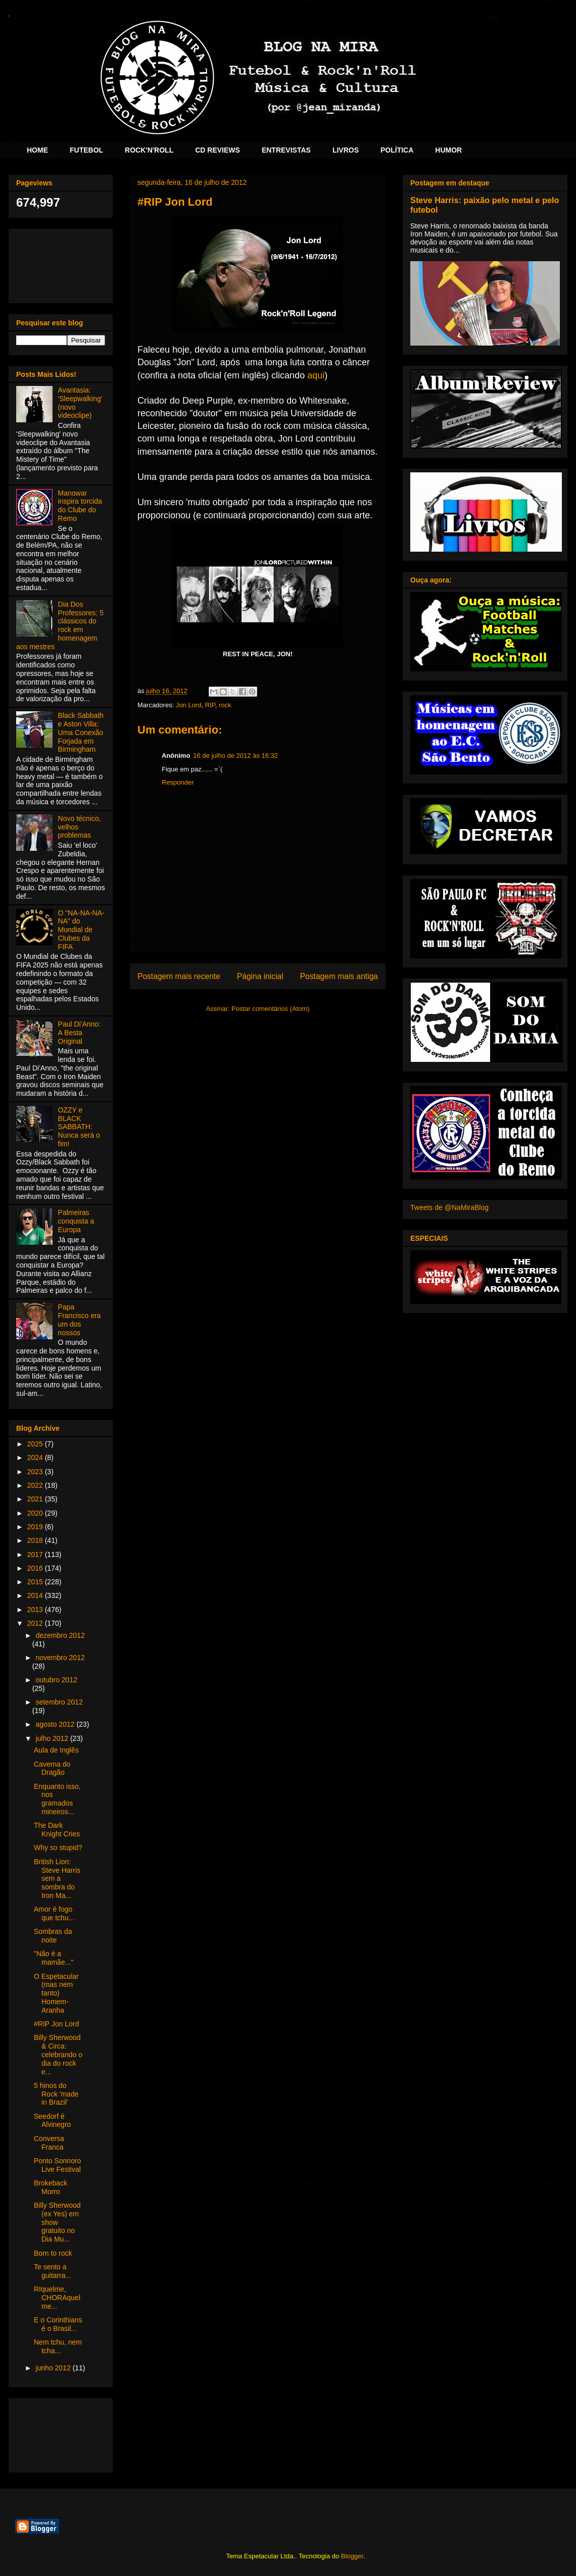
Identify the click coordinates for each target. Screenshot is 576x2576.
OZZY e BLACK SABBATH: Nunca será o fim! (79, 1127)
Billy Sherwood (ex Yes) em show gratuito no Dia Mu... (57, 2222)
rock (225, 705)
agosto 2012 (55, 1724)
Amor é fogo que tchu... (54, 1913)
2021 (36, 1499)
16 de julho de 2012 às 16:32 (235, 755)
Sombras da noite (53, 1935)
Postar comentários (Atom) (270, 1008)
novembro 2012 (59, 1658)
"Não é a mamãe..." (53, 1958)
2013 (36, 1610)
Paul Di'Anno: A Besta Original (79, 1032)
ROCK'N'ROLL (149, 150)
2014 (36, 1595)
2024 (36, 1457)
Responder (178, 782)
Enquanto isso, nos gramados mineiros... (57, 1799)
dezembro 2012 (59, 1635)
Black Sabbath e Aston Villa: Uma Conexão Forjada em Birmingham (81, 732)
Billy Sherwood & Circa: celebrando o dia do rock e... (58, 2054)
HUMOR (448, 150)
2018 (36, 1540)
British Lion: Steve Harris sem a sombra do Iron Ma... (57, 1879)
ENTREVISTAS (286, 150)
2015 (36, 1582)
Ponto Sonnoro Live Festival (57, 2165)
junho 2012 (53, 2368)
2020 (36, 1513)
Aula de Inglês (56, 1750)
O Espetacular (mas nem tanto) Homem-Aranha (56, 1993)
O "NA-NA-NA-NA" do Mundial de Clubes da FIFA (81, 930)
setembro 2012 (58, 1702)
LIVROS (345, 150)
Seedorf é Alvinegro (52, 2120)
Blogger (352, 2556)
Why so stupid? (58, 1847)
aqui (315, 375)
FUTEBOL (86, 150)
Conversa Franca (49, 2142)
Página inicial (260, 976)
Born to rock (53, 2253)
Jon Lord (189, 705)
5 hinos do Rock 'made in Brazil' (56, 2094)
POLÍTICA (396, 150)
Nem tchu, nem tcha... (58, 2346)
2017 (36, 1554)
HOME (37, 150)
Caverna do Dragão (52, 1768)
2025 (36, 1444)
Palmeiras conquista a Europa (76, 1221)
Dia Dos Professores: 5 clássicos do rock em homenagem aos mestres (60, 625)
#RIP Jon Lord (56, 2024)
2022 (36, 1485)
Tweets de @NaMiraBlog (449, 1207)
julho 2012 (52, 1738)
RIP (210, 705)
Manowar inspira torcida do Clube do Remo (80, 505)
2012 (36, 1623)
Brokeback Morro (50, 2187)
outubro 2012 (56, 1680)
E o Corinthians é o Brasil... (58, 2324)
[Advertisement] (60, 264)
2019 (36, 1527)
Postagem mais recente (178, 976)
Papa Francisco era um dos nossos (79, 1319)
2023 (36, 1472)
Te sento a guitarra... (52, 2271)
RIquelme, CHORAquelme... (57, 2297)
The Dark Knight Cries (57, 1829)
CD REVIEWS (217, 150)
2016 (36, 1568)
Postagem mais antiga (339, 976)
